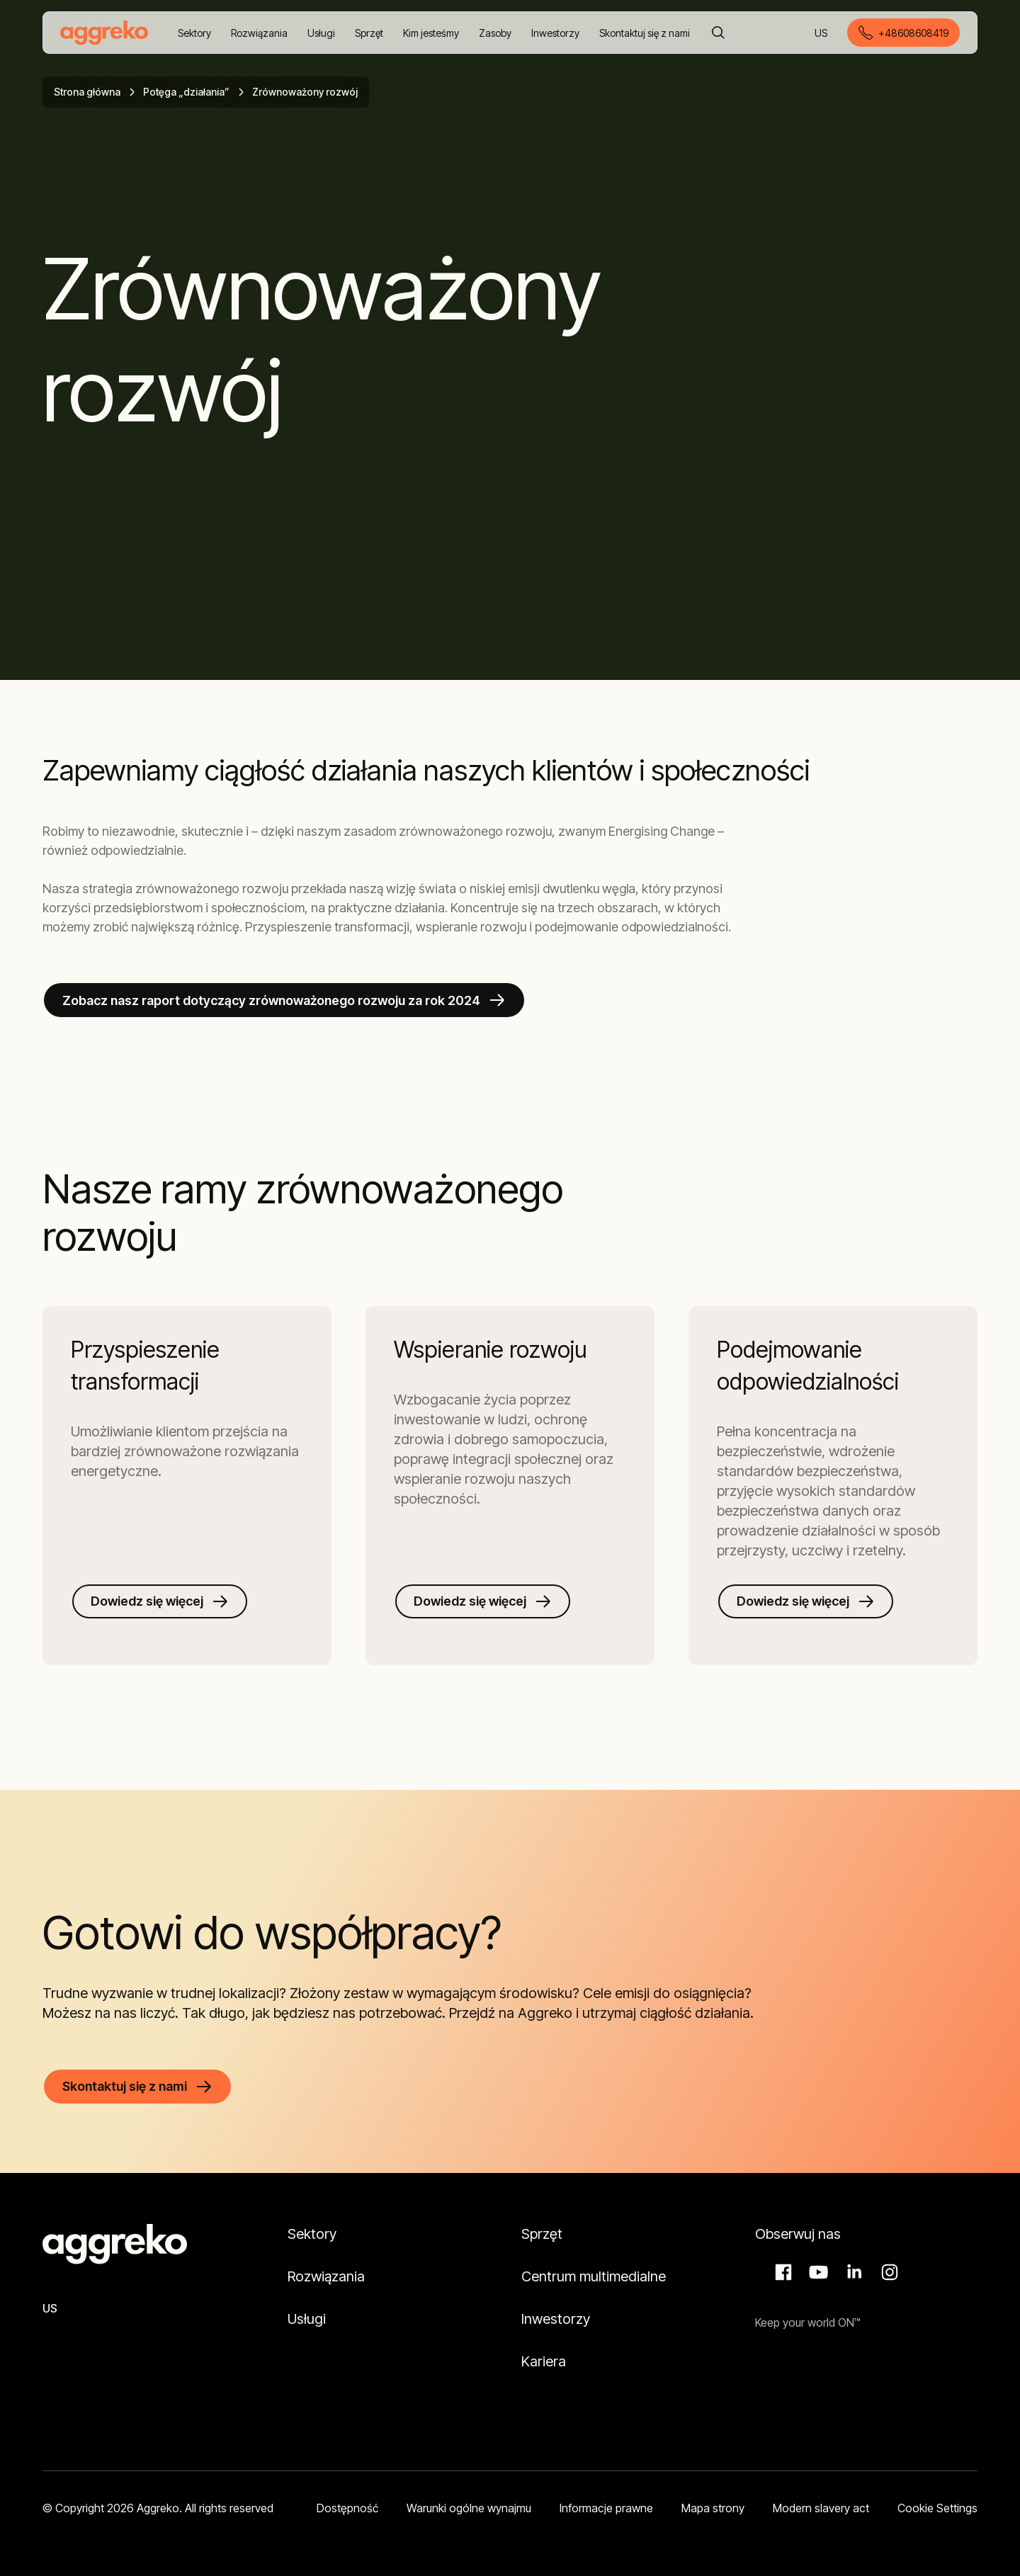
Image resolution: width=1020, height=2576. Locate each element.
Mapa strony (712, 2508)
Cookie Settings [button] (937, 2508)
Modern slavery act (821, 2508)
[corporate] (104, 32)
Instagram (887, 2272)
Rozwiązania (326, 2276)
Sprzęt (541, 2233)
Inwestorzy (555, 2318)
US (822, 33)
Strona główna (87, 92)
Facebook (781, 2272)
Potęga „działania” (186, 92)
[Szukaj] (718, 32)
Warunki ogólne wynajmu (469, 2508)
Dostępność (347, 2508)
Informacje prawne (606, 2508)
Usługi (307, 2318)
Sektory (312, 2233)
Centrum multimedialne (593, 2276)
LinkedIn (852, 2272)
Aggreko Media (817, 2272)
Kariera (543, 2361)
